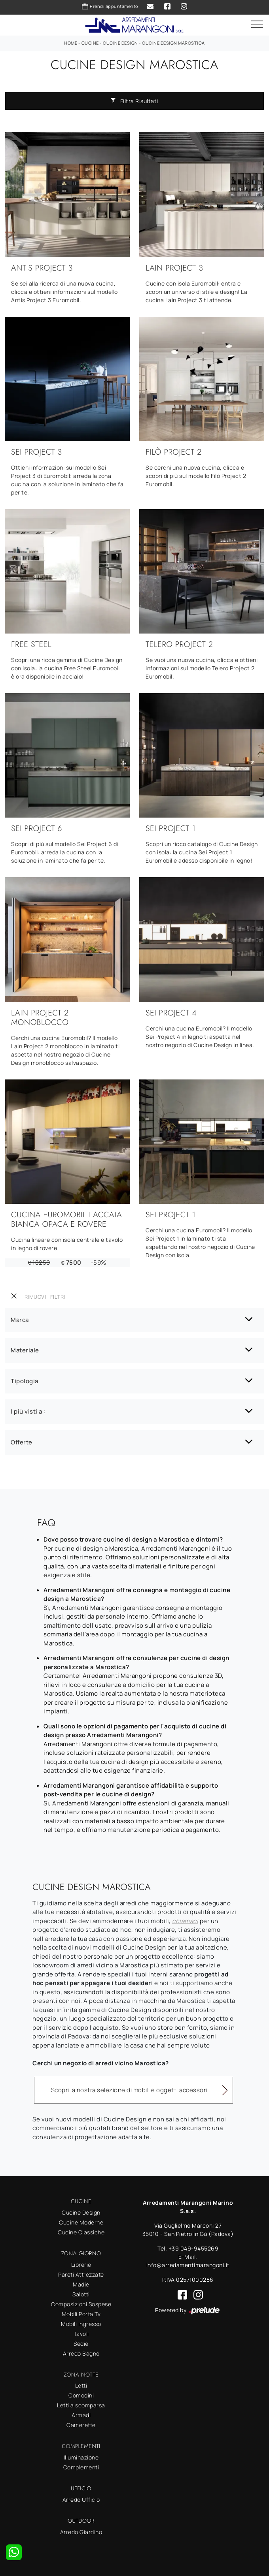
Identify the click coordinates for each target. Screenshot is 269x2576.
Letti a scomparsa (81, 2405)
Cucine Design (120, 43)
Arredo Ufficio (81, 2499)
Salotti (81, 2294)
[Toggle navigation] (257, 24)
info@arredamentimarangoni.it (188, 2265)
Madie (81, 2284)
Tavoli (81, 2333)
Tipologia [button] (24, 1381)
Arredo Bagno (81, 2353)
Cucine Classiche (81, 2232)
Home (70, 43)
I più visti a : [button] (28, 1411)
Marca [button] (20, 1320)
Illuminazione (81, 2457)
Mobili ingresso (81, 2324)
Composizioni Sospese (81, 2304)
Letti (81, 2385)
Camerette (81, 2425)
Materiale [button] (25, 1350)
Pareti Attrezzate (81, 2274)
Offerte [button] (21, 1442)
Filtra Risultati (134, 101)
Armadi (81, 2415)
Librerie (81, 2264)
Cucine (90, 43)
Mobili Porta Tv (81, 2314)
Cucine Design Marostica (173, 43)
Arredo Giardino (81, 2532)
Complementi (81, 2467)
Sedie (81, 2343)
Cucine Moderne (81, 2222)
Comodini (81, 2395)
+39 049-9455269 (194, 2248)
